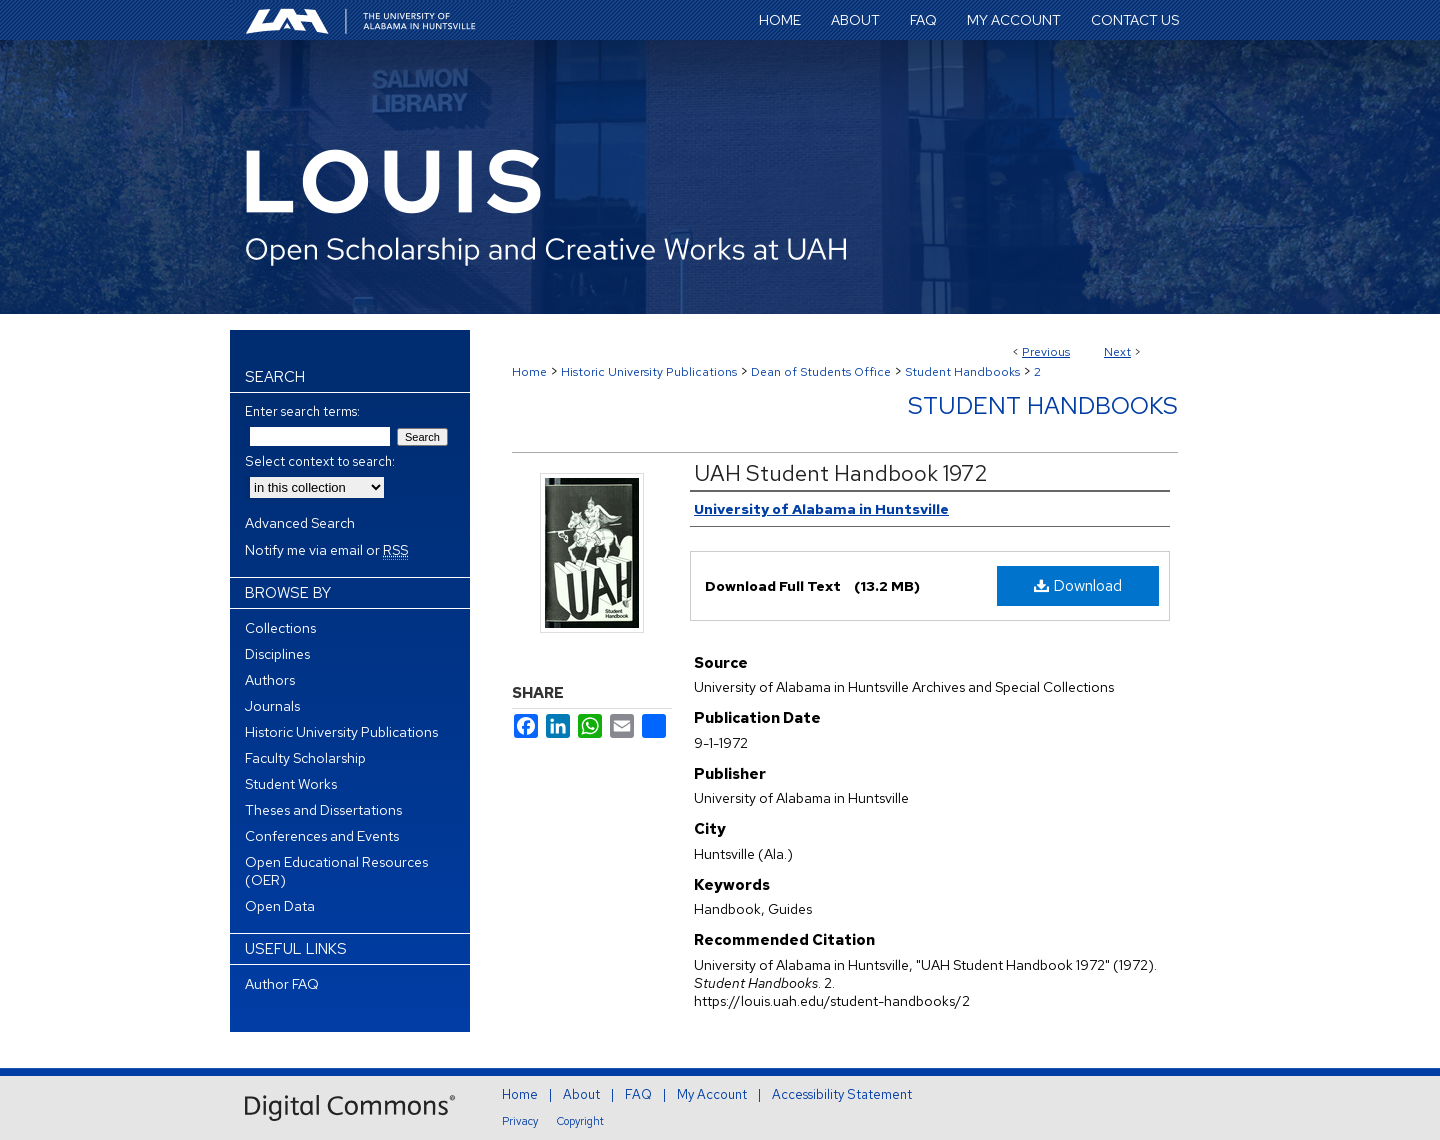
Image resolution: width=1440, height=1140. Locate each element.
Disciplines (277, 654)
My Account (712, 1094)
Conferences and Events (322, 836)
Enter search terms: (302, 411)
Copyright (580, 1121)
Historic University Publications (649, 372)
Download (1078, 585)
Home (529, 372)
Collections (280, 628)
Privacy (520, 1121)
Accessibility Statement (842, 1094)
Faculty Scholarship (305, 758)
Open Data (280, 906)
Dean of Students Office (821, 372)
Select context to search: (320, 461)
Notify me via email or (326, 550)
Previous (1046, 352)
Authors (270, 680)
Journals (272, 706)
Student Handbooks (962, 372)
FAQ (638, 1094)
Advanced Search (300, 523)
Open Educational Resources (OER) (336, 871)
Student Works (291, 784)
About (581, 1094)
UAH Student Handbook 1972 (841, 473)
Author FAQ (282, 984)
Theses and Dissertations (323, 810)
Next (1117, 352)
